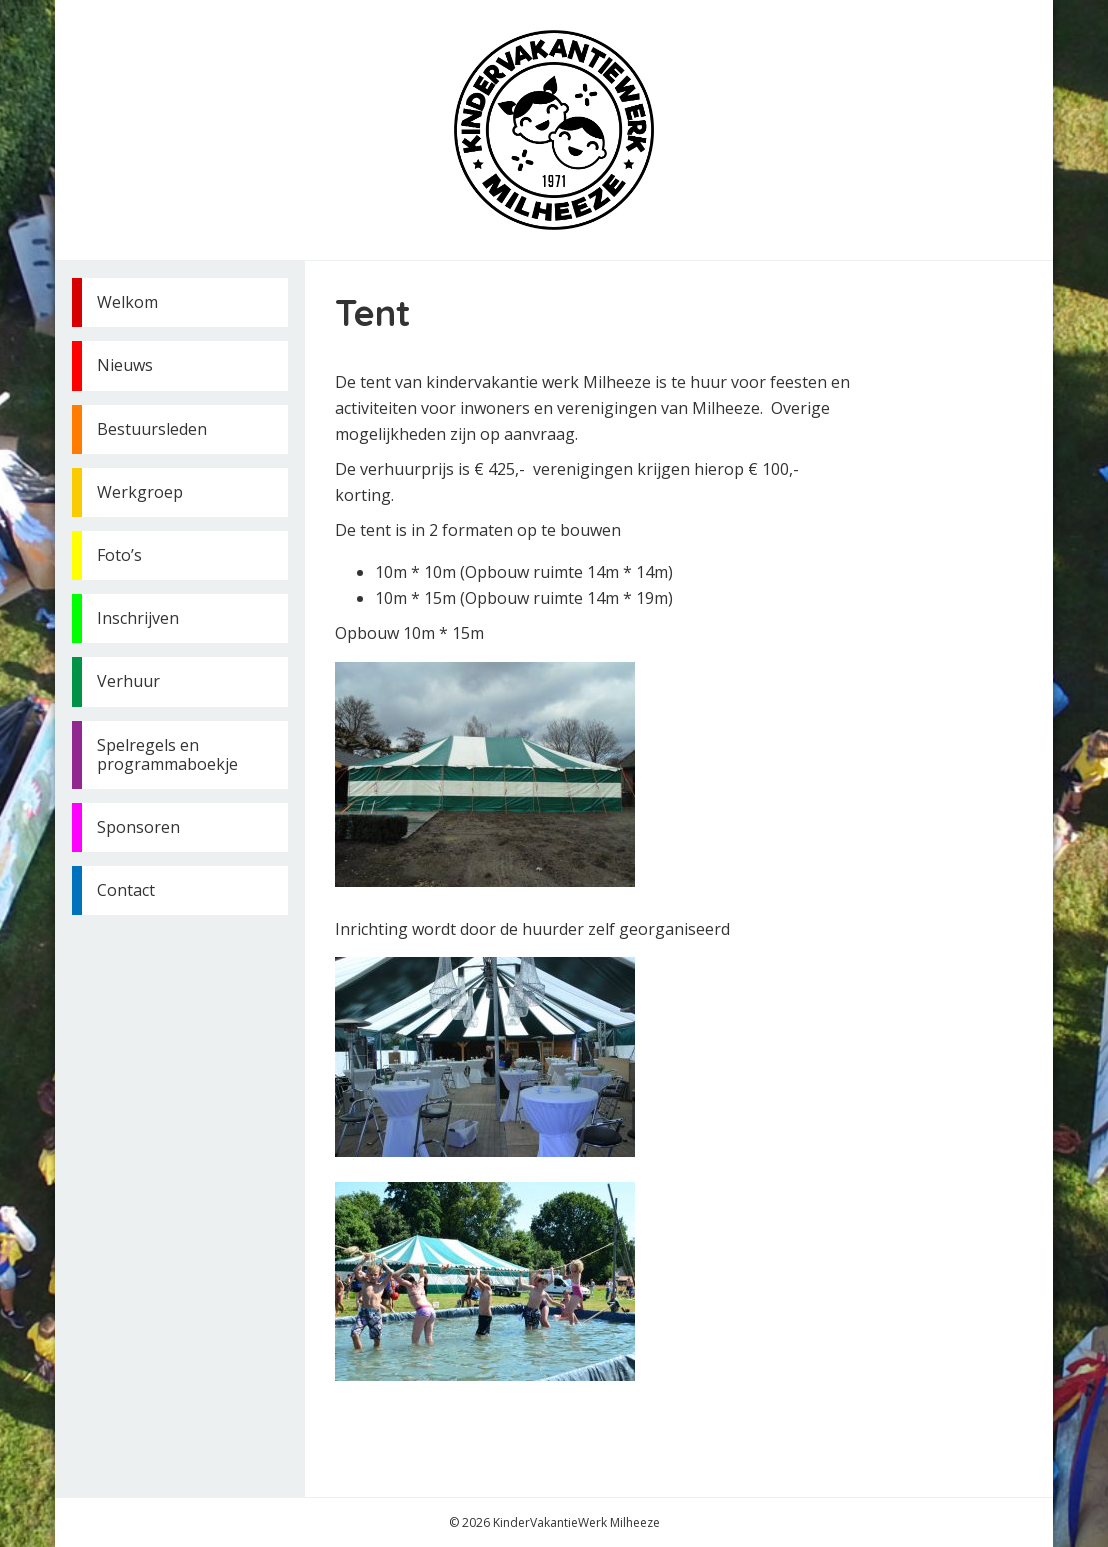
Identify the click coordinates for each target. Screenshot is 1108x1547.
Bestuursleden (152, 429)
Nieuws (125, 365)
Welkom (127, 302)
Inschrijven (138, 618)
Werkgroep (140, 492)
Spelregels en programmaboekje (167, 754)
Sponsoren (138, 827)
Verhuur (128, 681)
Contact (126, 890)
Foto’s (119, 555)
